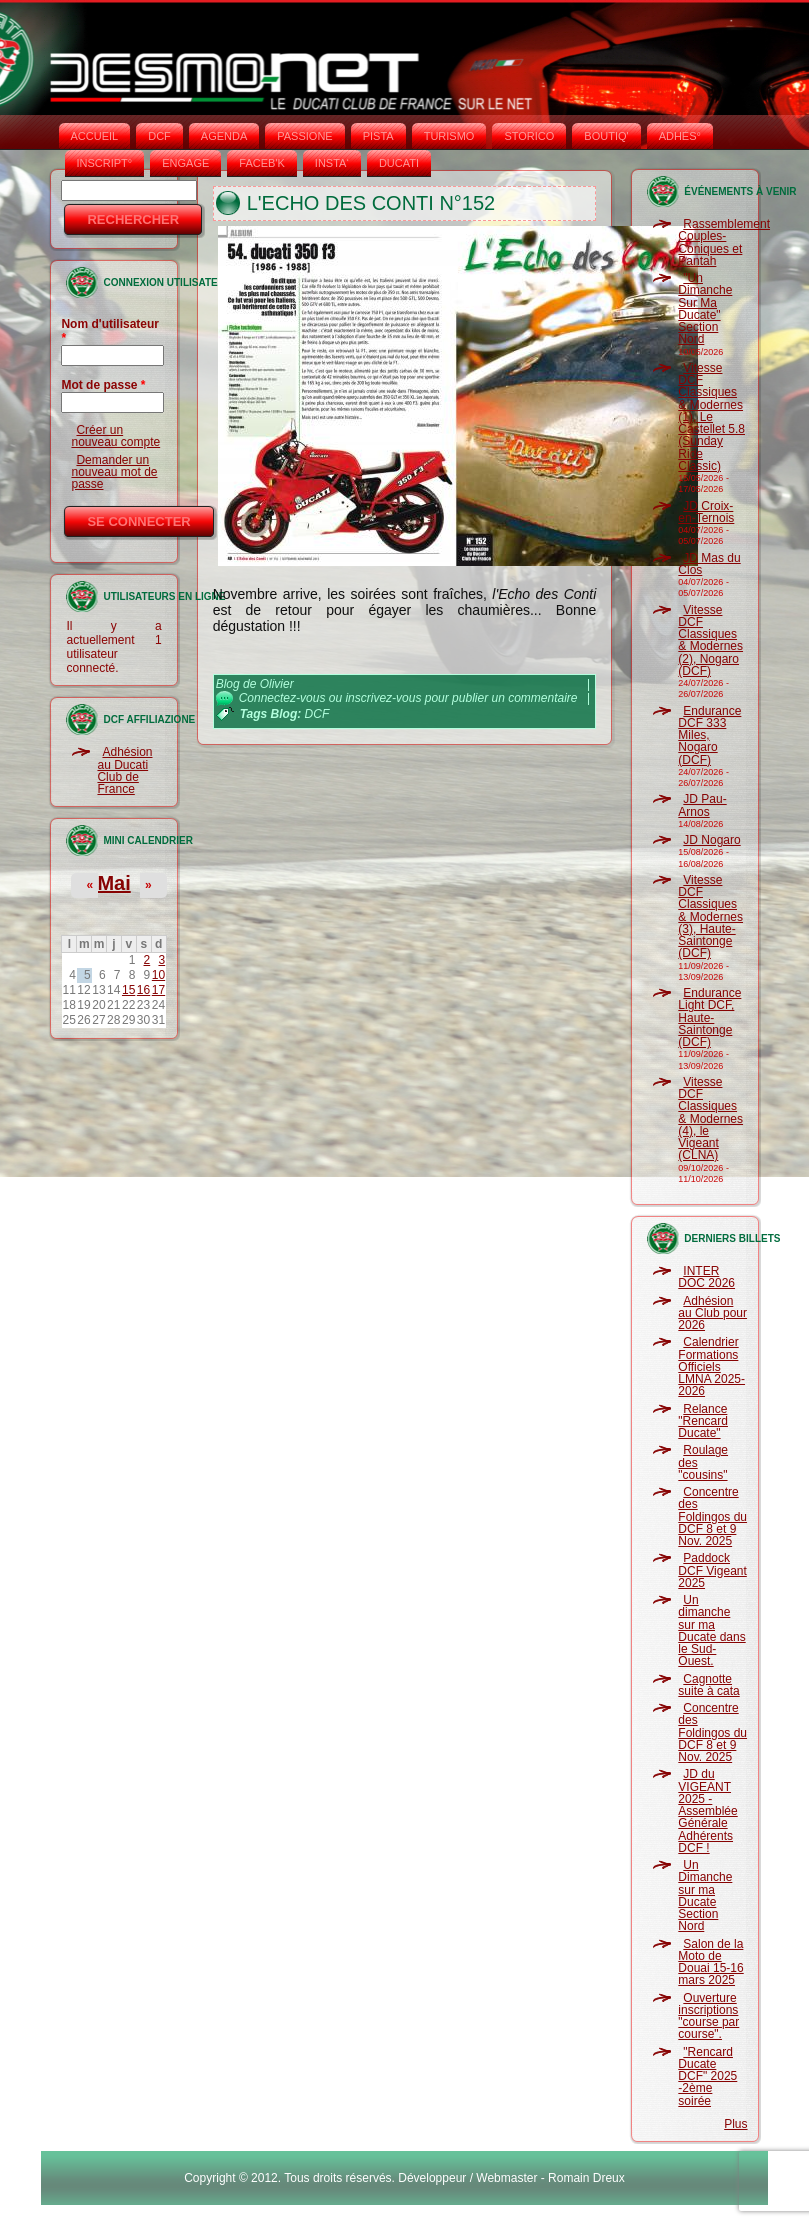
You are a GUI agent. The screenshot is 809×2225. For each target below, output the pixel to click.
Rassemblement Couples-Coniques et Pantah (724, 242)
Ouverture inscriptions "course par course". (708, 2016)
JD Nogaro (711, 840)
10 (158, 975)
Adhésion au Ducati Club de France (124, 770)
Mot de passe (103, 385)
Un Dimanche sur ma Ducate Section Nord (705, 1895)
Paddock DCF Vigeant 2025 (712, 1570)
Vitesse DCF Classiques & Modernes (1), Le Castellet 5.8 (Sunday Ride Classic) (711, 417)
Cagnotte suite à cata (708, 1685)
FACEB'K (262, 163)
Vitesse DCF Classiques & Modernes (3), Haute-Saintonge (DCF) (710, 917)
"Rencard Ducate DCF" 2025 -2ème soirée (707, 2076)
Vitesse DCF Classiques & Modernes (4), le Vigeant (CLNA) (710, 1119)
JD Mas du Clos (709, 564)
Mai (113, 883)
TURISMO (449, 136)
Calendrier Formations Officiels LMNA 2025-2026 (711, 1366)
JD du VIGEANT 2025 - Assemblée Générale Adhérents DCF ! (707, 1811)
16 (143, 990)
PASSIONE (304, 136)
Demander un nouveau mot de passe (114, 472)
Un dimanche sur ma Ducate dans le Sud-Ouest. (711, 1630)
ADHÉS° (680, 136)
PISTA (378, 136)
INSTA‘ (332, 163)
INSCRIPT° (105, 163)
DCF (159, 136)
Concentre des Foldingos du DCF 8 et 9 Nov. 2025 (712, 1516)
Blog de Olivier (255, 684)
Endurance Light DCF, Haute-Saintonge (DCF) (709, 1017)
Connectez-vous (282, 698)
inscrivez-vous (383, 698)
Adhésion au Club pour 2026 (712, 1313)
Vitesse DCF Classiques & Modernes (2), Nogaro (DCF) (710, 640)
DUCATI (399, 163)
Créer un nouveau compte (115, 436)
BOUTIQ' (606, 136)
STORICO (529, 136)
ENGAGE (185, 163)
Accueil (95, 136)
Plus (735, 2124)
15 (128, 990)
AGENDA (224, 136)
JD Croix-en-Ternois (706, 512)
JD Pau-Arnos (702, 805)
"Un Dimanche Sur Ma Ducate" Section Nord (705, 308)
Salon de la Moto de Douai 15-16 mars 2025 (710, 1962)
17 (158, 990)
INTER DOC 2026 (706, 1277)
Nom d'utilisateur (110, 331)
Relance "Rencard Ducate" (703, 1421)
